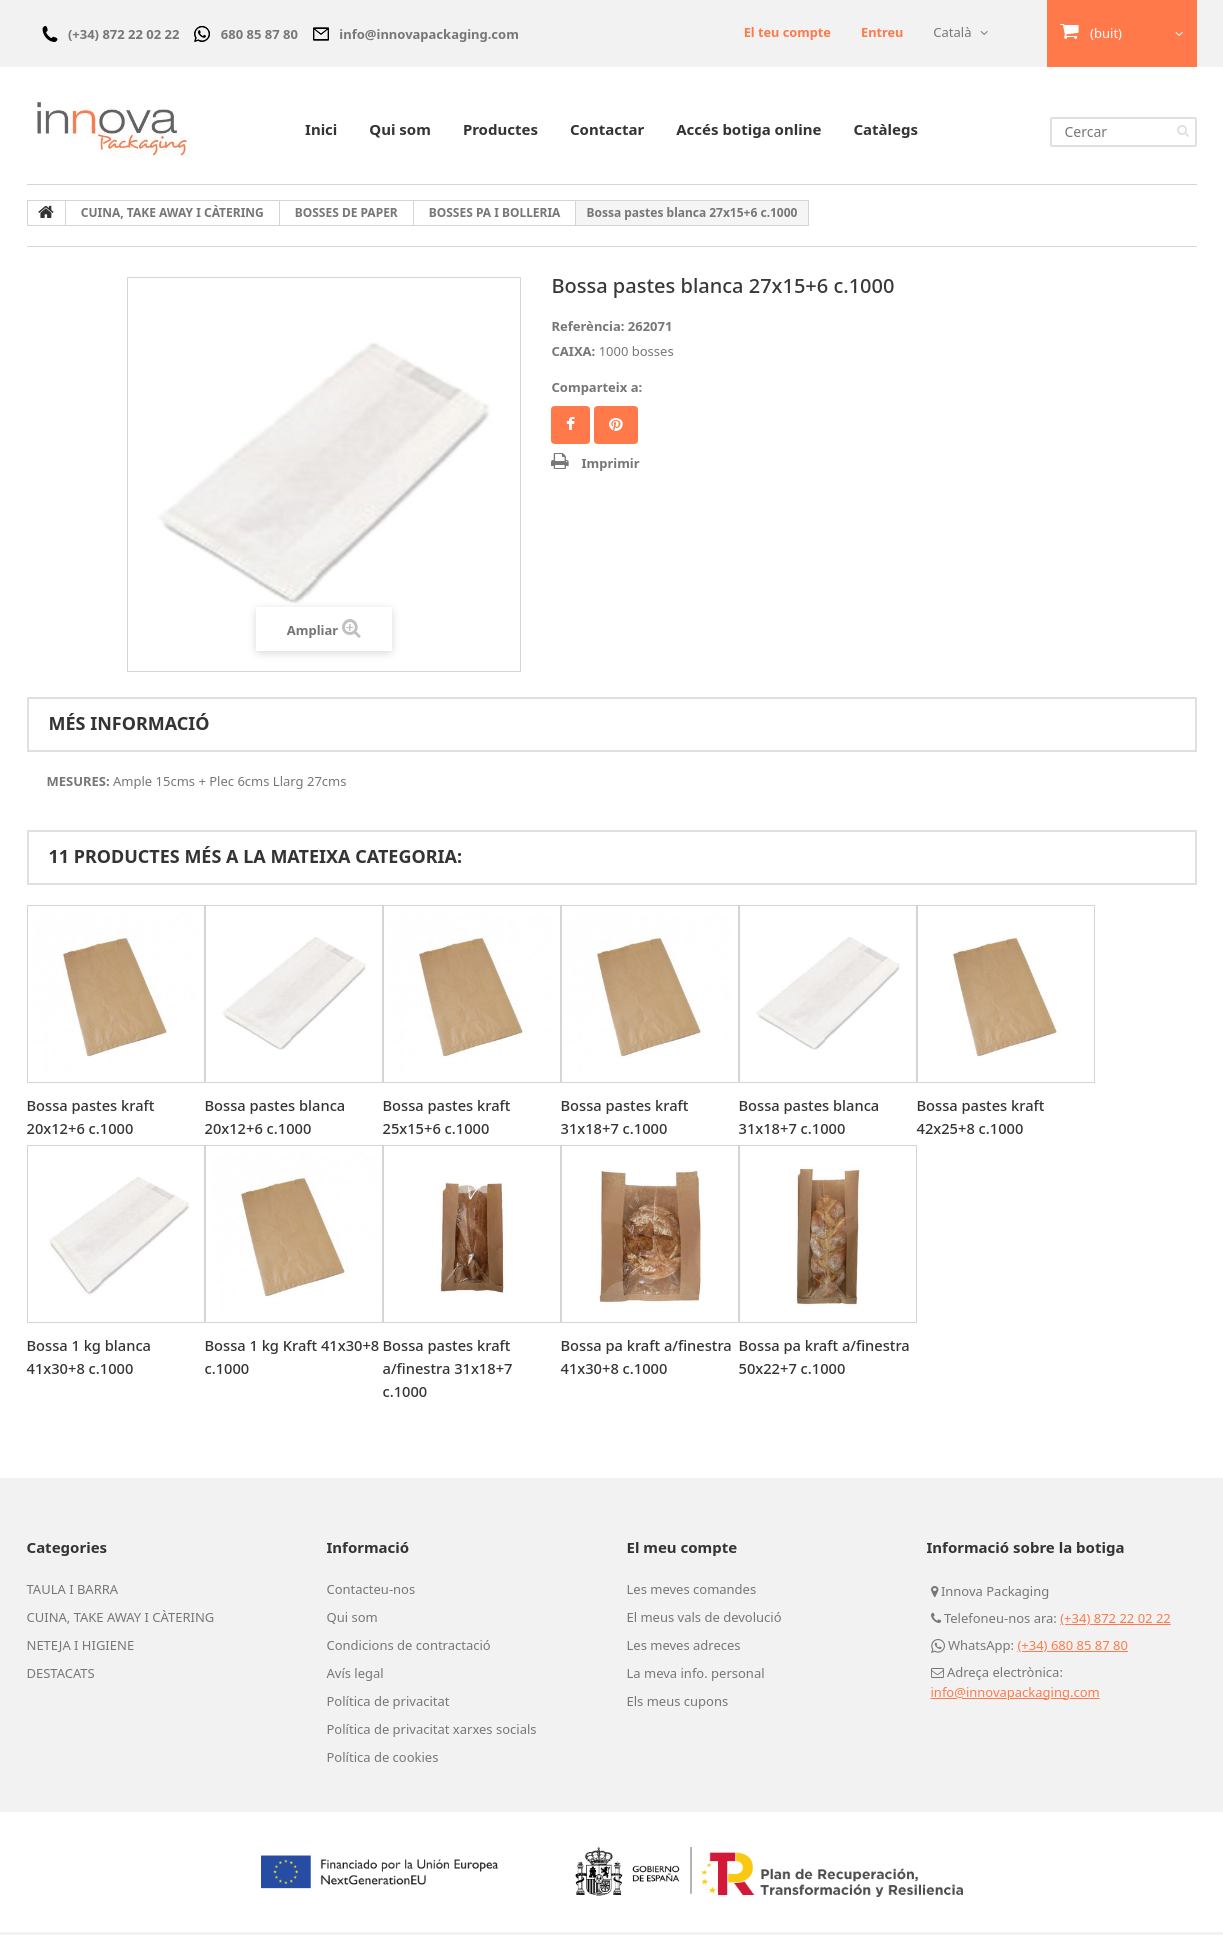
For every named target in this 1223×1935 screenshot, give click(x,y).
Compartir (570, 428)
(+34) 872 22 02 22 (1115, 1621)
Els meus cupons (678, 1704)
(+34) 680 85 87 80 (1072, 1648)
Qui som (400, 132)
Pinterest (616, 428)
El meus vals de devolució (704, 1620)
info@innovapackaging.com (1015, 1695)
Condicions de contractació (409, 1648)
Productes (500, 132)
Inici (321, 132)
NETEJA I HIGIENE (81, 1648)
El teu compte (785, 32)
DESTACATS (61, 1676)
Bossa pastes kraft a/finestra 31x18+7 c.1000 (449, 1371)
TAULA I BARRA (73, 1592)
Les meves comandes (692, 1592)
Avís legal (355, 1676)
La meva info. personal (696, 1676)
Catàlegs (885, 132)
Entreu (881, 32)
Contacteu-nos (371, 1592)
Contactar (607, 132)
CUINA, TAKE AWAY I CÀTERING (121, 1620)
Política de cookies (383, 1760)
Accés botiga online (748, 132)
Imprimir (610, 466)
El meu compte (682, 1550)
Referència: (587, 329)
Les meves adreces (684, 1648)
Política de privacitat (388, 1704)
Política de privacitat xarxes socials (432, 1732)
